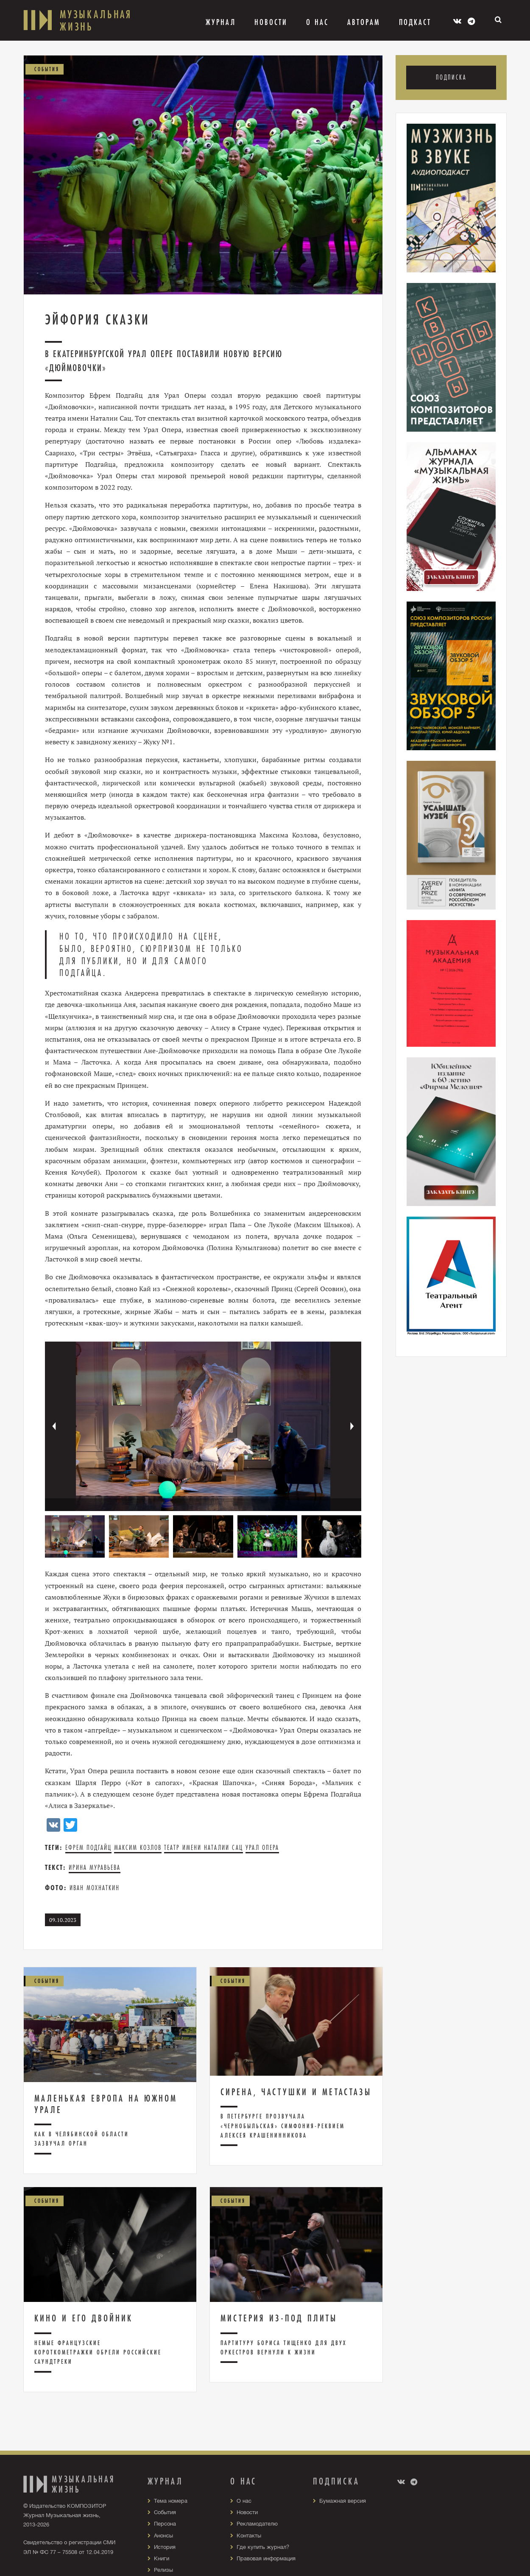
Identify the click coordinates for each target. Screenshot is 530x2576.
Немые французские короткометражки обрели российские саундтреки (98, 2352)
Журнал (221, 22)
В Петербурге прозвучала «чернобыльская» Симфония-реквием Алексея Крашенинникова (282, 2125)
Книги (162, 2558)
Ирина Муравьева (94, 1867)
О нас (245, 2500)
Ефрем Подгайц (88, 1847)
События (166, 2512)
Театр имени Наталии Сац (203, 1847)
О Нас (317, 22)
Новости (270, 22)
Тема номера (172, 2500)
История (166, 2546)
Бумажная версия (345, 2500)
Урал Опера (262, 1847)
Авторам (363, 22)
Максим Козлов (138, 1847)
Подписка (451, 78)
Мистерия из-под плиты (278, 2318)
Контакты (250, 2535)
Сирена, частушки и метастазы (295, 2092)
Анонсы (165, 2535)
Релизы (164, 2569)
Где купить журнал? (265, 2546)
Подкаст (415, 22)
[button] (352, 1426)
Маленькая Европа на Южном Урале (105, 2103)
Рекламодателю (259, 2523)
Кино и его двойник (83, 2318)
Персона (166, 2523)
